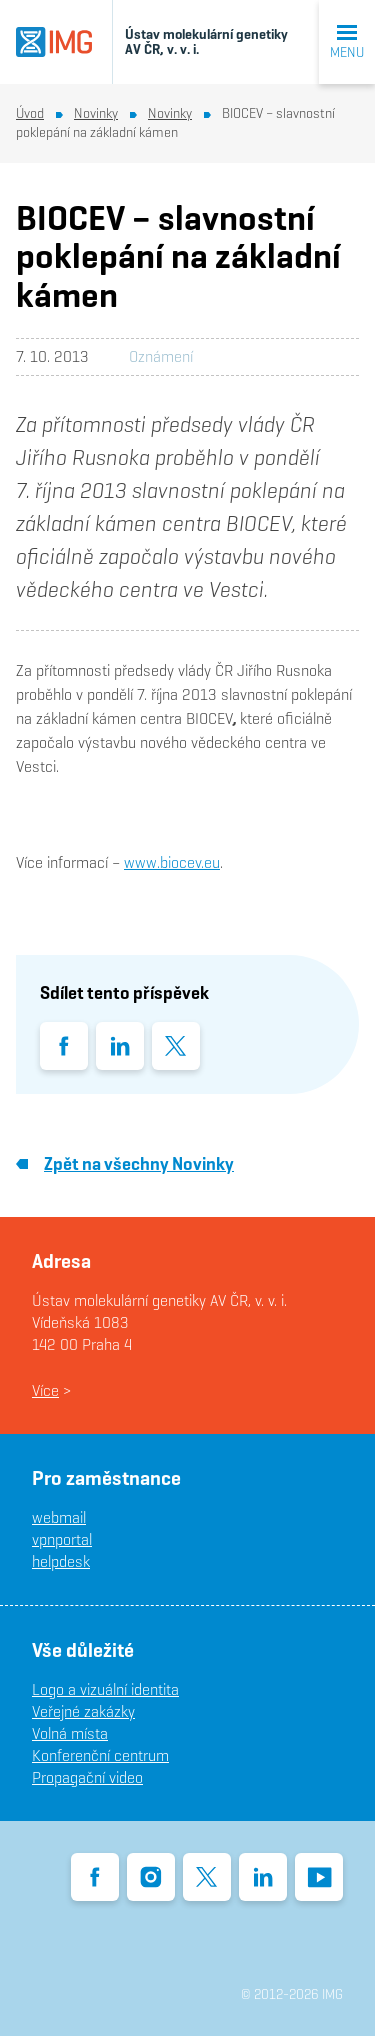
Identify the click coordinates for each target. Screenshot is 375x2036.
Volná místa (70, 1733)
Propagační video (87, 1777)
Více (45, 1390)
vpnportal (62, 1539)
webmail (59, 1517)
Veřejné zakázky (83, 1711)
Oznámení (161, 356)
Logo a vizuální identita (105, 1689)
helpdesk (61, 1561)
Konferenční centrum (100, 1755)
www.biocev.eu (172, 862)
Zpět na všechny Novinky (125, 1163)
